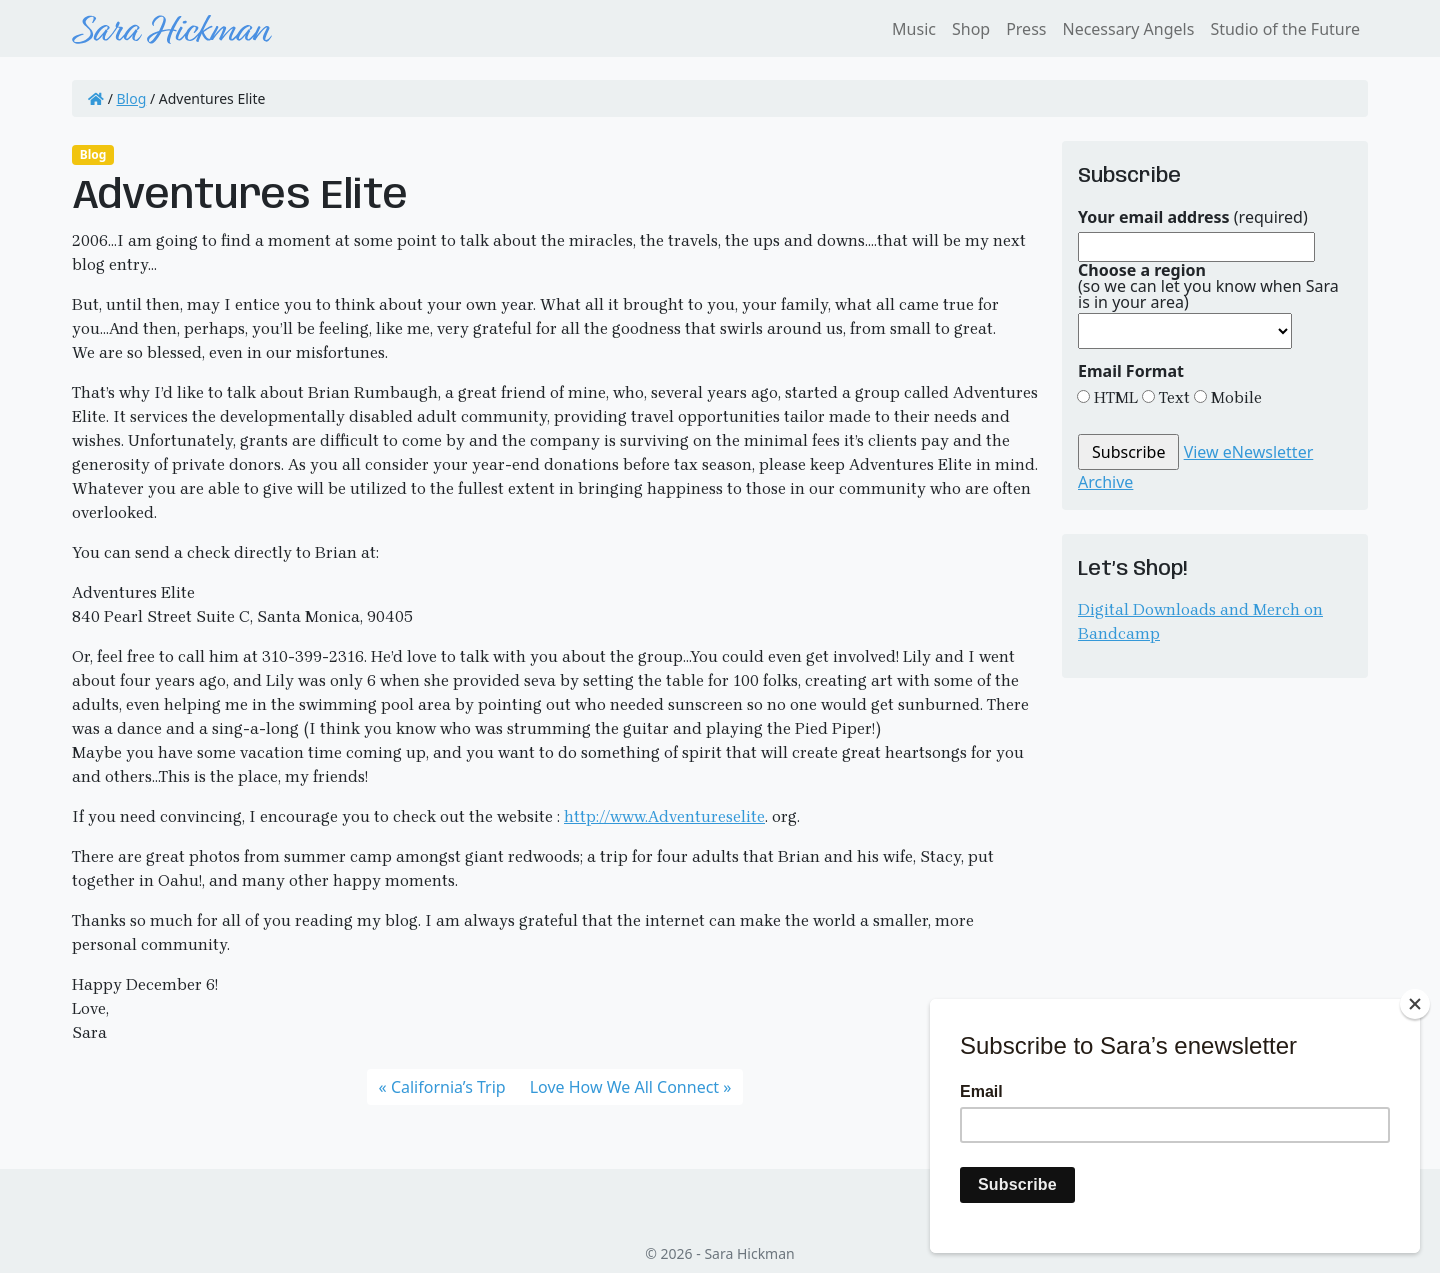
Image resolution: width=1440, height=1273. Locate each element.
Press (1026, 29)
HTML (1114, 397)
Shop (971, 29)
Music (914, 29)
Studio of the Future (1285, 29)
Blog (132, 98)
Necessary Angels (1128, 29)
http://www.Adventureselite (664, 816)
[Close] (1415, 1004)
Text (1172, 397)
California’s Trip (448, 1087)
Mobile (1234, 397)
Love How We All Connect (624, 1087)
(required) (1193, 217)
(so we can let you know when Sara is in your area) (1208, 286)
